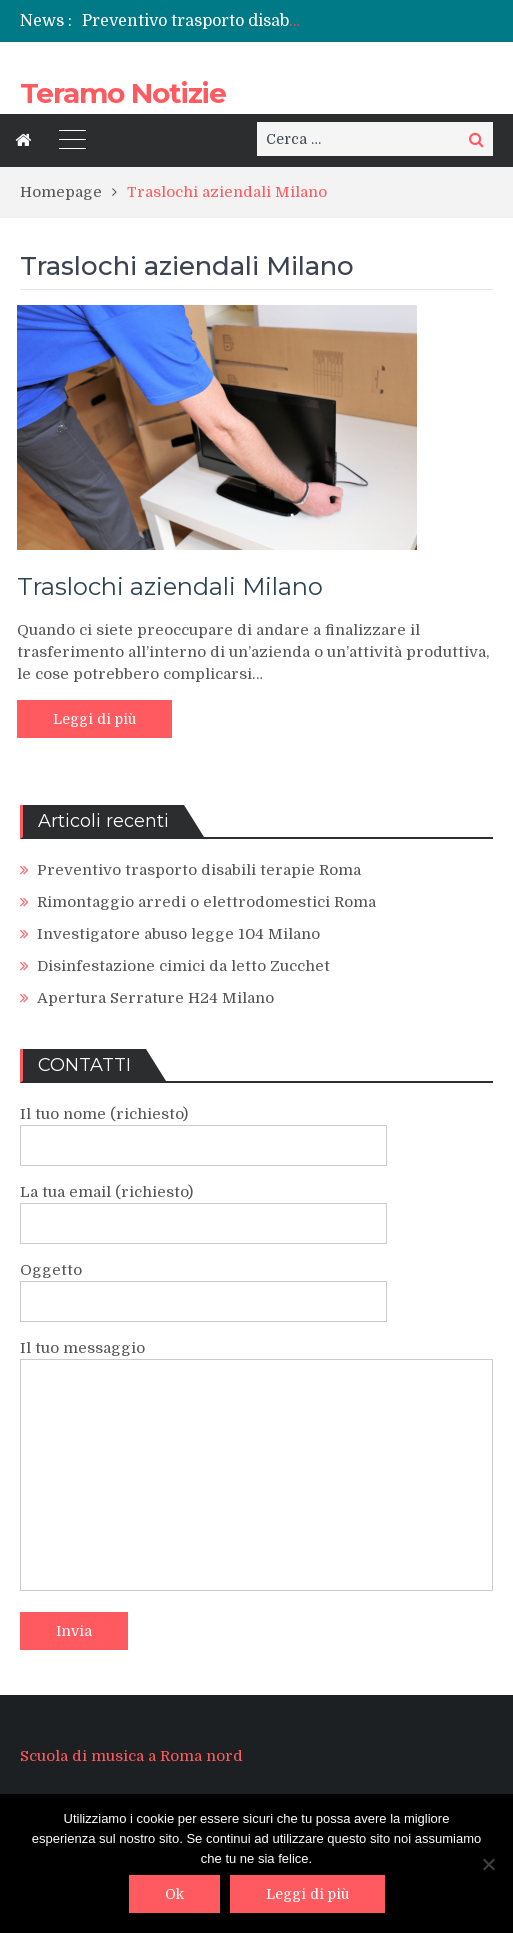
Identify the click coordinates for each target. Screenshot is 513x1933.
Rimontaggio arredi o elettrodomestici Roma (206, 902)
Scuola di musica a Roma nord (131, 1756)
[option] (193, 21)
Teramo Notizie (123, 93)
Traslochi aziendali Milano (170, 586)
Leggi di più (94, 719)
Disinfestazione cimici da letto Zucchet (183, 966)
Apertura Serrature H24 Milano (155, 998)
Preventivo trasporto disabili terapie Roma (247, 21)
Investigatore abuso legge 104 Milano (178, 934)
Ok (174, 1894)
